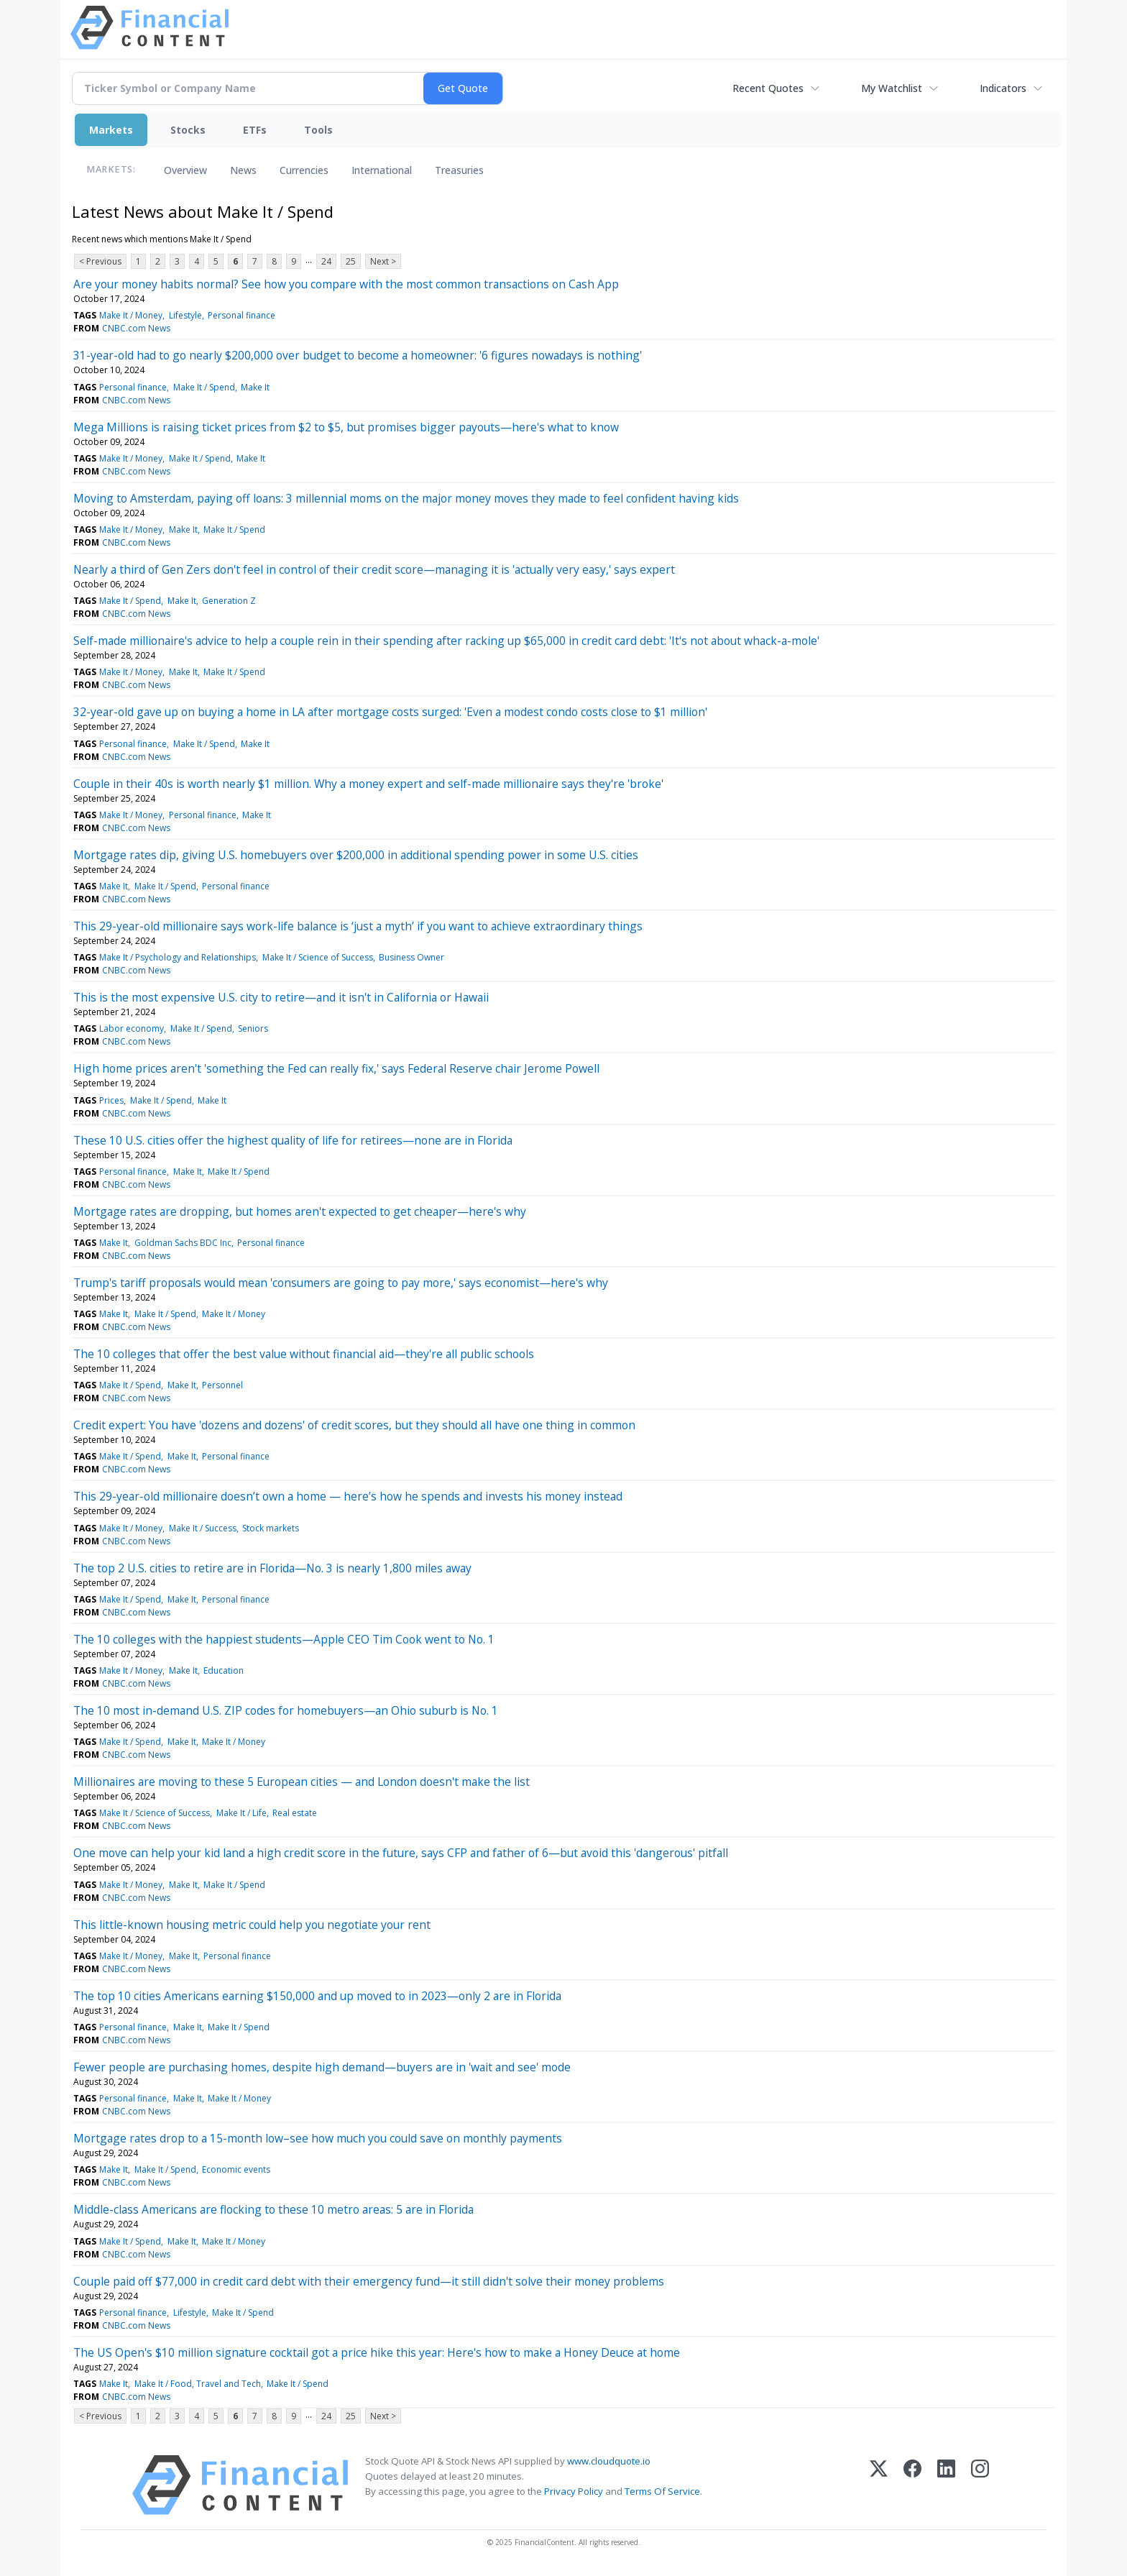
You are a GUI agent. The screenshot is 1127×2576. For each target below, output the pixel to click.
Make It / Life (241, 1813)
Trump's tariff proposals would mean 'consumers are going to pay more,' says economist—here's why (340, 1283)
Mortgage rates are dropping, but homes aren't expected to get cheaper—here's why (299, 1211)
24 (326, 261)
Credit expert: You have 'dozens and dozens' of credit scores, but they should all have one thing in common (354, 1425)
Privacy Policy (573, 2491)
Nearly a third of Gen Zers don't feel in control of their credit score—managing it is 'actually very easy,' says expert (374, 569)
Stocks (188, 130)
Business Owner (411, 957)
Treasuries (459, 170)
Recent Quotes (768, 88)
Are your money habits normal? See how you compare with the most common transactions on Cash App (346, 284)
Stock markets (270, 1528)
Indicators (1003, 88)
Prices (111, 1100)
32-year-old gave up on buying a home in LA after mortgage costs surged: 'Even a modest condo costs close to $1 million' (390, 712)
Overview (185, 170)
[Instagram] (980, 2485)
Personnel (222, 1385)
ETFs (255, 130)
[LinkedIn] (946, 2485)
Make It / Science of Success (317, 957)
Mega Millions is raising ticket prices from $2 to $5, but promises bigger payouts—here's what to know (346, 427)
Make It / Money (130, 315)
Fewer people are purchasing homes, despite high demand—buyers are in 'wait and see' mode (322, 2067)
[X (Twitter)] (878, 2485)
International (381, 170)
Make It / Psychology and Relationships (177, 957)
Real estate (294, 1813)
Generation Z (229, 601)
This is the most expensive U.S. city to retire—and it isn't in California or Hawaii (281, 997)
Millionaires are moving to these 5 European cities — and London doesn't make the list (301, 1781)
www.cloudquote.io (608, 2460)
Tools (318, 130)
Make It (255, 387)
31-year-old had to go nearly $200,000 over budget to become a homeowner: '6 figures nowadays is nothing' (357, 355)
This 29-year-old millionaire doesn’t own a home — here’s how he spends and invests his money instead (347, 1496)
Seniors (253, 1028)
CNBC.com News (136, 328)
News (243, 170)
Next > (383, 261)
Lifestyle (185, 315)
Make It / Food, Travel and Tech (197, 2384)
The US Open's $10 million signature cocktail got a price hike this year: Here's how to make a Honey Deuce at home (376, 2352)
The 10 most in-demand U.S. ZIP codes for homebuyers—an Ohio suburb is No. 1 (285, 1710)
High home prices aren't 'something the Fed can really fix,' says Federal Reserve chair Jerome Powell (336, 1068)
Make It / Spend (204, 387)
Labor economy (131, 1028)
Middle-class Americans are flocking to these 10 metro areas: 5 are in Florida (273, 2209)
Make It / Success (202, 1528)
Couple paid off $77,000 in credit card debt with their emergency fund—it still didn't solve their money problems (368, 2281)
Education (223, 1670)
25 (351, 261)
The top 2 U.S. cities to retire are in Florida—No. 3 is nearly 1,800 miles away (272, 1568)
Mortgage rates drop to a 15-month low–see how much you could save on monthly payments (317, 2138)
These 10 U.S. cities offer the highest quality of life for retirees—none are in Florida (292, 1140)
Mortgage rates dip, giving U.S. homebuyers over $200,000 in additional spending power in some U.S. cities (355, 855)
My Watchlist (891, 88)
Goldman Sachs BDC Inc (182, 1243)
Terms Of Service (662, 2491)
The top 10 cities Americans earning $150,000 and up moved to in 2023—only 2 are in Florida (317, 1996)
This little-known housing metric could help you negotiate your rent (252, 1925)
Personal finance (241, 315)
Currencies (304, 170)
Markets (111, 130)
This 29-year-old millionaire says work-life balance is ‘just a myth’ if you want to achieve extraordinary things (358, 926)
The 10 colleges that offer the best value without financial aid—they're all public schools (303, 1354)
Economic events (236, 2169)
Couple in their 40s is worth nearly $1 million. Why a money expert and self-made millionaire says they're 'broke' (368, 784)
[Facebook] (912, 2485)
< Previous (100, 261)
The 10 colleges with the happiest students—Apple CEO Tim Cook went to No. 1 (283, 1639)
